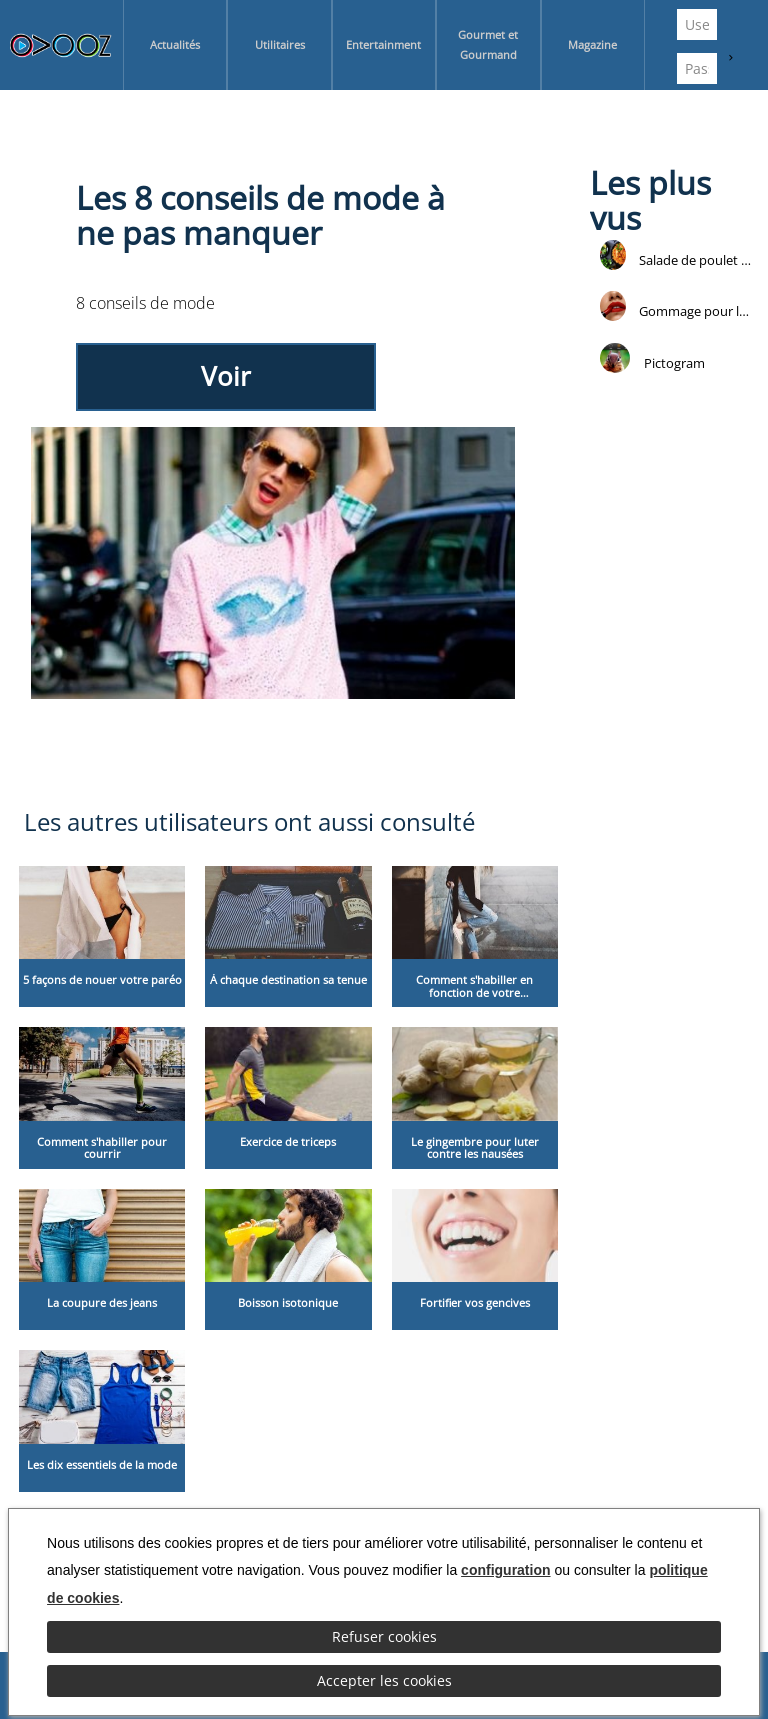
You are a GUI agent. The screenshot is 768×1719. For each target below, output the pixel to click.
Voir (226, 376)
